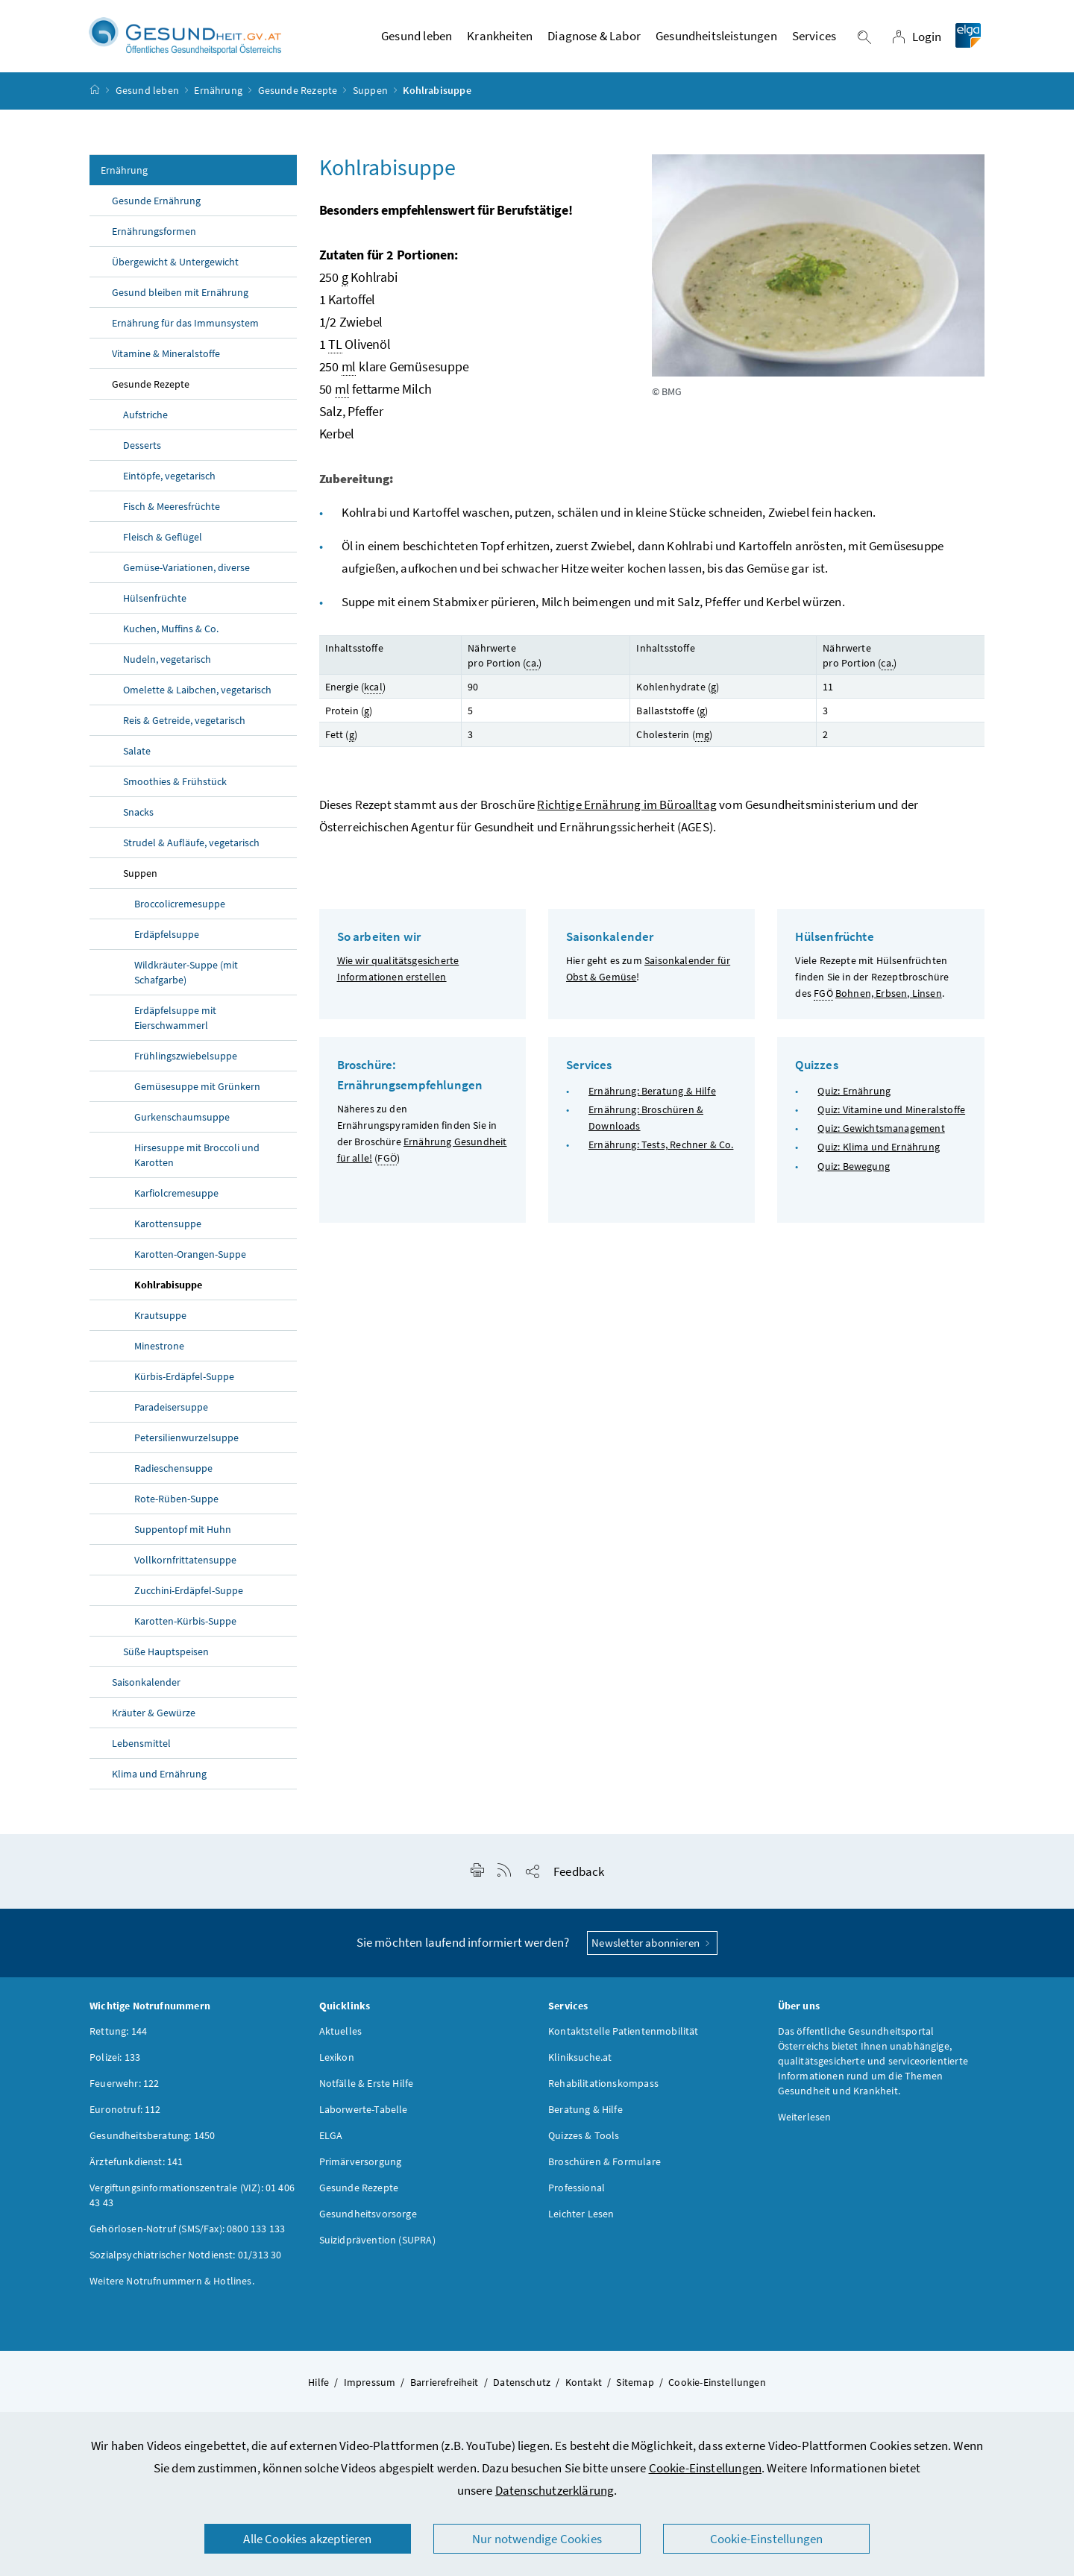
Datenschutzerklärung (555, 2490)
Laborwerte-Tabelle (363, 2119)
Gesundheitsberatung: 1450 (152, 2145)
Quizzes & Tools (584, 2145)
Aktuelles (340, 2040)
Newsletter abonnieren (652, 1952)
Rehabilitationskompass (603, 2093)
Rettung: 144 (118, 2040)
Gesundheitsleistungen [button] (716, 41)
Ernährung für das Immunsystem (185, 332)
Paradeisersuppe (171, 1416)
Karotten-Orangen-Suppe (190, 1263)
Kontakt (583, 2392)
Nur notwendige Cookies (537, 2539)
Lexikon (336, 2066)
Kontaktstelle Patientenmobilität (623, 2040)
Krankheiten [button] (500, 41)
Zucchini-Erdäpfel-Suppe (188, 1600)
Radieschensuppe (173, 1477)
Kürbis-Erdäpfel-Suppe (184, 1386)
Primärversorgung (360, 2171)
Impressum (370, 2392)
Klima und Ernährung (159, 1783)
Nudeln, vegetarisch (167, 669)
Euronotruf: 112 (125, 2119)
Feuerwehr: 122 (124, 2093)
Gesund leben (147, 100)
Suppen (370, 100)
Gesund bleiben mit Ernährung (180, 302)
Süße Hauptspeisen (166, 1661)
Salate (137, 760)
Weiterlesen (805, 2126)
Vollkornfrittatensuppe (185, 1569)
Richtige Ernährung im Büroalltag (627, 813)
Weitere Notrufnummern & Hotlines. (172, 2290)
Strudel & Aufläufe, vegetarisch (191, 852)
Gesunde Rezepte (298, 100)
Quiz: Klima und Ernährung (878, 1156)
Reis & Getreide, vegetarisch (184, 730)
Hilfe (318, 2392)
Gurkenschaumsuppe (182, 1126)
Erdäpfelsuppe (166, 944)
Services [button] (814, 41)
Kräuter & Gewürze (153, 1722)
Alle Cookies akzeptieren (307, 2539)
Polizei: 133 (115, 2066)
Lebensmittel (141, 1753)
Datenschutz (521, 2392)
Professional (576, 2197)
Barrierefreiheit (444, 2392)
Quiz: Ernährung (854, 1099)
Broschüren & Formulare (604, 2171)
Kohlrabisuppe (168, 1294)
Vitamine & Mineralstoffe (166, 363)
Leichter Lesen (581, 2223)
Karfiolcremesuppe (176, 1202)
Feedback (578, 1881)
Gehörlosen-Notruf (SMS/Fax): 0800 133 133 (187, 2238)
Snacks (138, 821)
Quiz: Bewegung (853, 1175)
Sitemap (634, 2392)
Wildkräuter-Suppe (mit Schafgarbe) (186, 982)
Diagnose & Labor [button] (594, 41)
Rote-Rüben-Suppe (176, 1508)
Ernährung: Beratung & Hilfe (652, 1099)
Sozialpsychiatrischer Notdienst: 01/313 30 (185, 2264)
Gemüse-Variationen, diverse (186, 577)
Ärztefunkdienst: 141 (136, 2171)
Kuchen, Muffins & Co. (171, 638)
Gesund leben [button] (416, 41)
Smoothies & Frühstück (175, 791)
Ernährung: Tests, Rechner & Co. (660, 1154)
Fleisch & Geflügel (162, 546)
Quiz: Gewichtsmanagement (880, 1137)
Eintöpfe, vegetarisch (169, 485)
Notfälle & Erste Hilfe (366, 2093)
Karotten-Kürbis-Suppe (185, 1630)
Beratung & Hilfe (585, 2119)
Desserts (142, 455)
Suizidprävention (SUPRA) (377, 2249)
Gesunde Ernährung (156, 210)
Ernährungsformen (154, 241)
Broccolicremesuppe (179, 913)
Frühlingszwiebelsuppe (185, 1065)
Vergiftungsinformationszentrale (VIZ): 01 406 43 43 (192, 2205)
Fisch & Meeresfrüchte (171, 516)
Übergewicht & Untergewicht (175, 271)
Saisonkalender (146, 1691)
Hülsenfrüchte (154, 607)
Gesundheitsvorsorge (368, 2223)
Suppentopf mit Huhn (182, 1539)
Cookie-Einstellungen (705, 2468)
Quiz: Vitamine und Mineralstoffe (891, 1119)
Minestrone (159, 1355)
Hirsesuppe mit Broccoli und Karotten (197, 1164)
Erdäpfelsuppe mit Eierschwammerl (175, 1027)
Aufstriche (145, 424)
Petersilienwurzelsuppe (186, 1447)
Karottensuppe (167, 1233)
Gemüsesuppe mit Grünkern (197, 1096)
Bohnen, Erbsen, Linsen (888, 1002)
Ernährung (218, 100)
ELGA (331, 2145)
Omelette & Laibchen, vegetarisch (197, 699)
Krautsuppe (160, 1325)
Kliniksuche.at (580, 2066)
